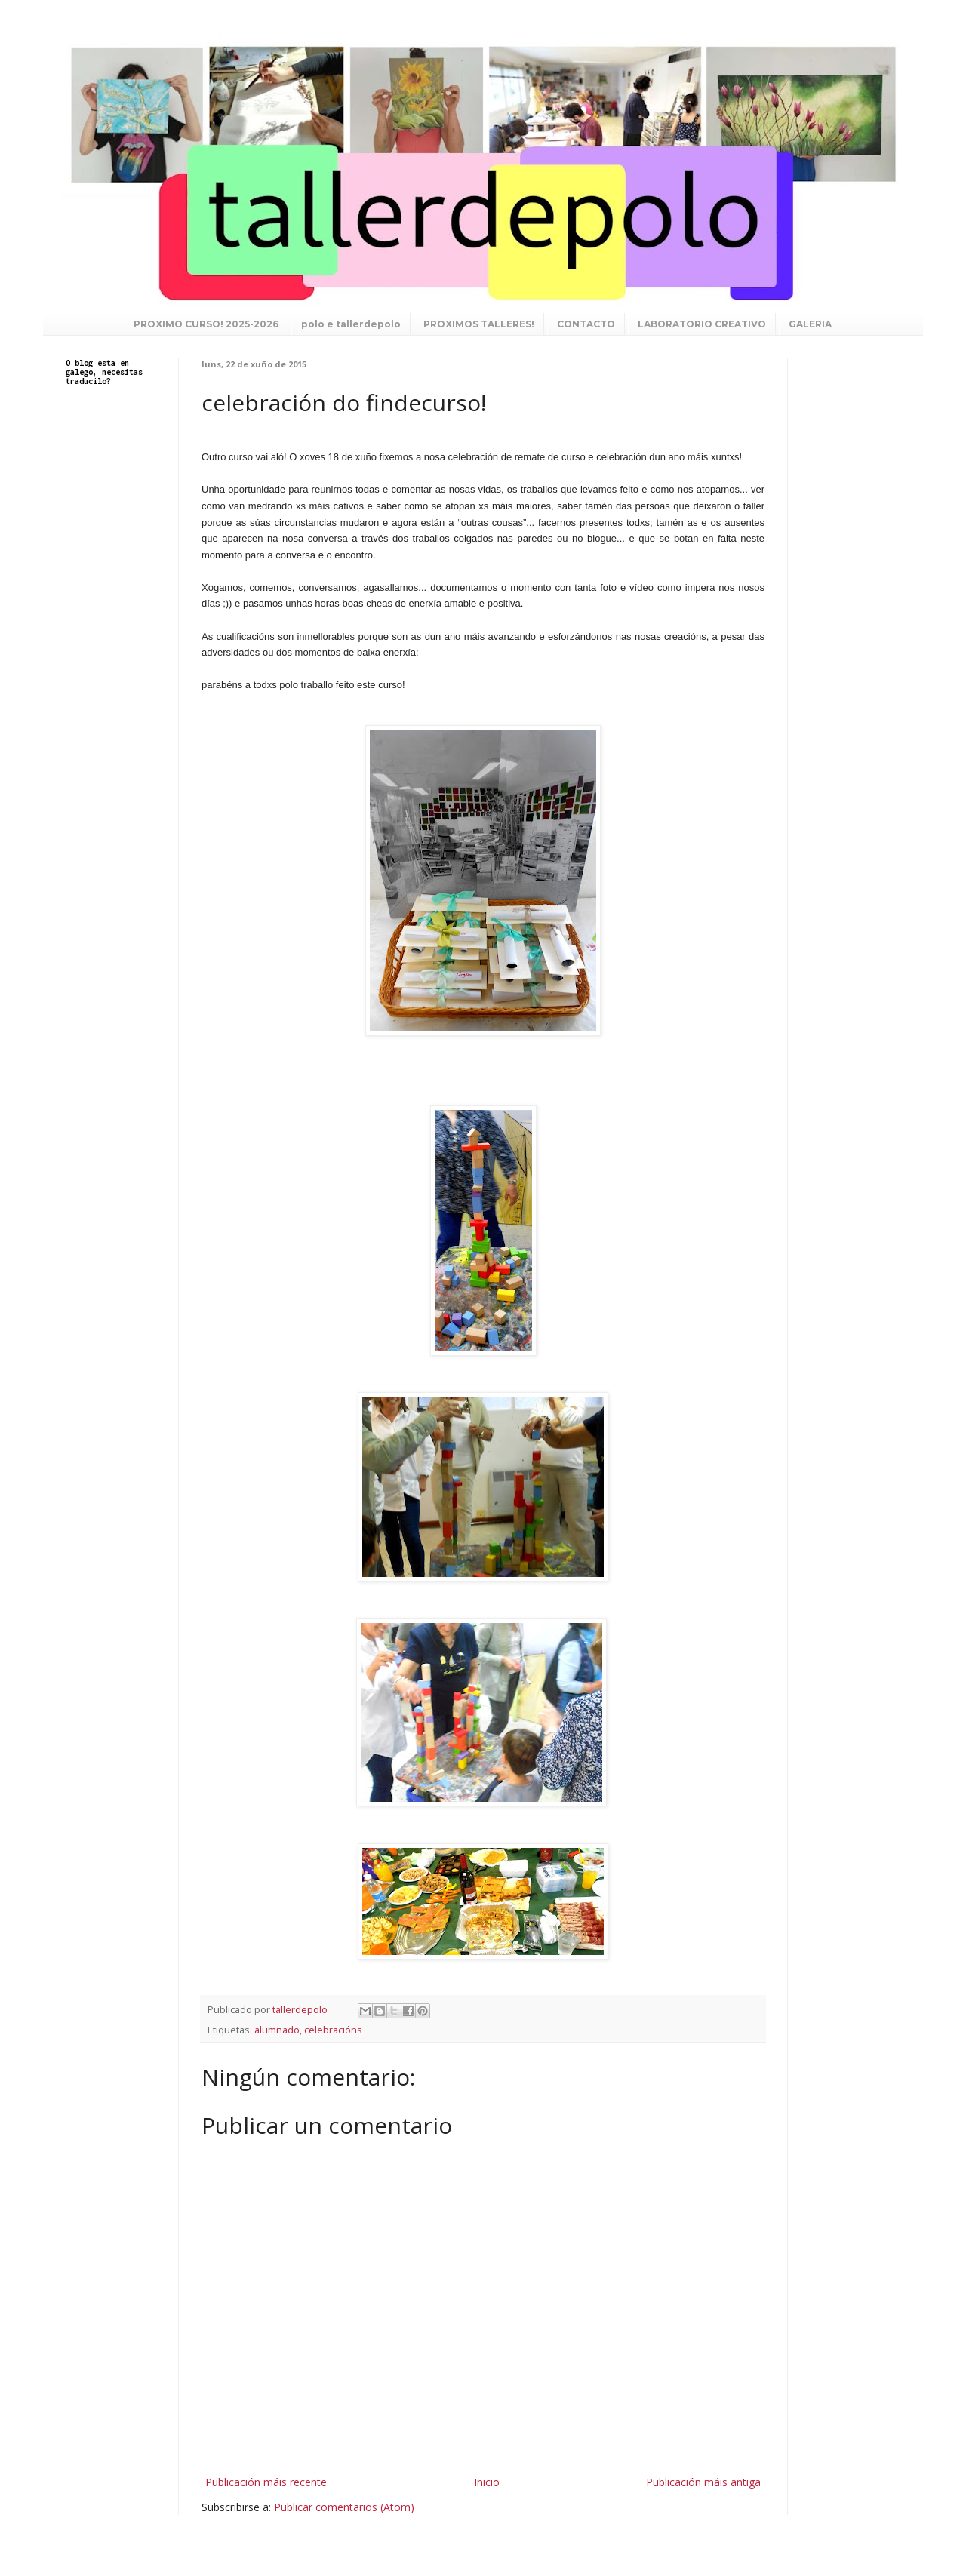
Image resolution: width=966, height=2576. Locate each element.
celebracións (333, 2030)
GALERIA (810, 324)
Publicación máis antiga (703, 2482)
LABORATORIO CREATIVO (702, 324)
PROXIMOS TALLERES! (478, 324)
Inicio (487, 2482)
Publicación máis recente (266, 2482)
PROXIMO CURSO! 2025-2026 (206, 324)
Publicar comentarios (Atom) (344, 2507)
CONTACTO (586, 324)
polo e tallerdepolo (351, 324)
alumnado (277, 2030)
